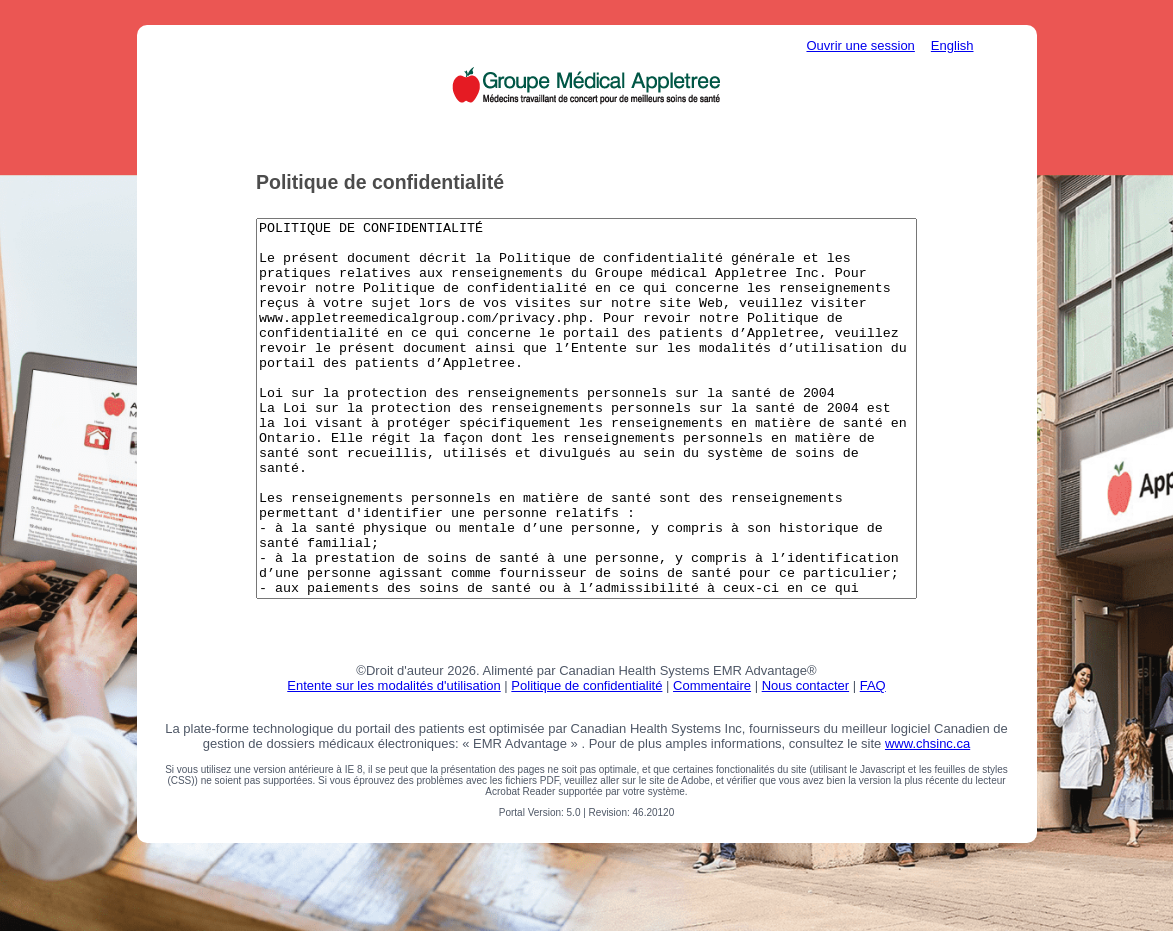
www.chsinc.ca (927, 811)
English (952, 45)
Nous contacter (805, 753)
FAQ (873, 753)
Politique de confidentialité (586, 753)
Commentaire (712, 753)
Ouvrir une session (860, 45)
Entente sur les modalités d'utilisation (393, 753)
